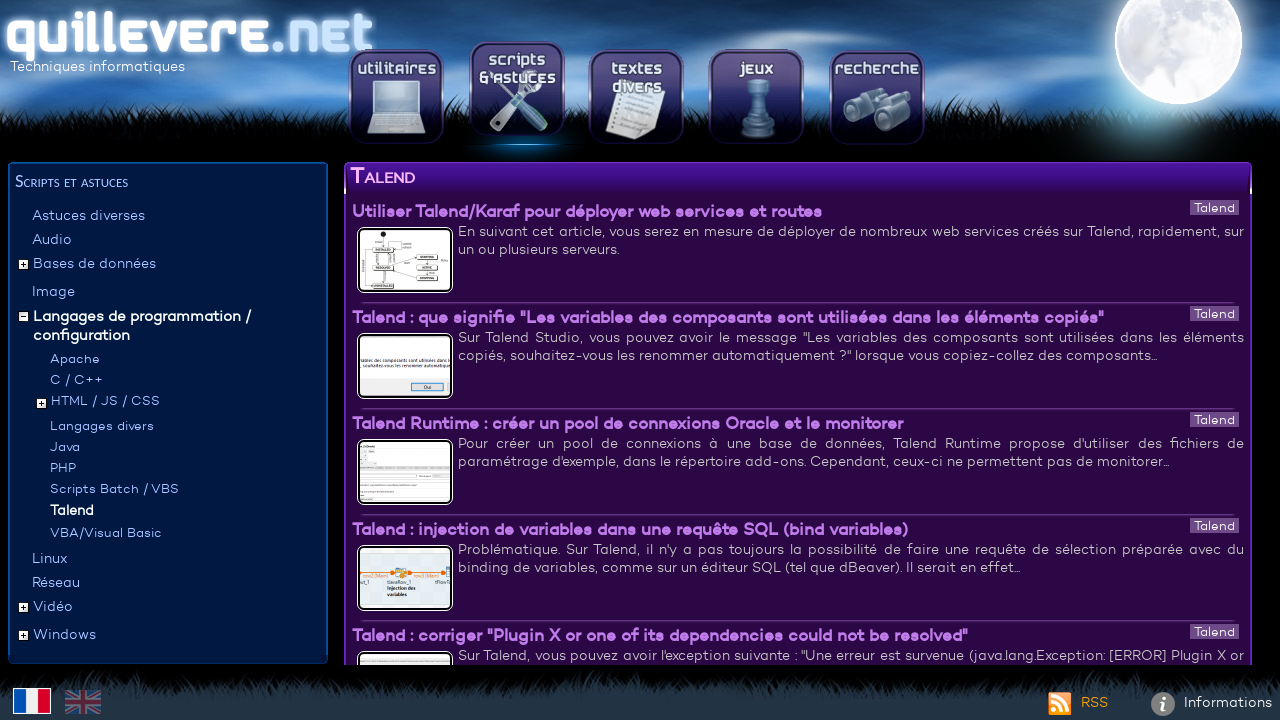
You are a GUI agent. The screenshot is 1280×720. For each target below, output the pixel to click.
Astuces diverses (88, 215)
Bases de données (94, 263)
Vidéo (53, 606)
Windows (64, 634)
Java (65, 446)
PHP (63, 467)
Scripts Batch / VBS (114, 488)
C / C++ (76, 379)
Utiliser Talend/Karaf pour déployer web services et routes (587, 211)
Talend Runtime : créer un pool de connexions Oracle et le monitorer (627, 423)
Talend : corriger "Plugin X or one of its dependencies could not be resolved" (660, 635)
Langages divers (102, 425)
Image (53, 291)
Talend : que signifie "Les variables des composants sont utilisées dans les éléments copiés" (728, 317)
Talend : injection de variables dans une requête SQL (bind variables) (630, 529)
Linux (49, 558)
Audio (52, 239)
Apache (75, 358)
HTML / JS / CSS (105, 400)
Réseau (56, 582)
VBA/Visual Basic (106, 532)
